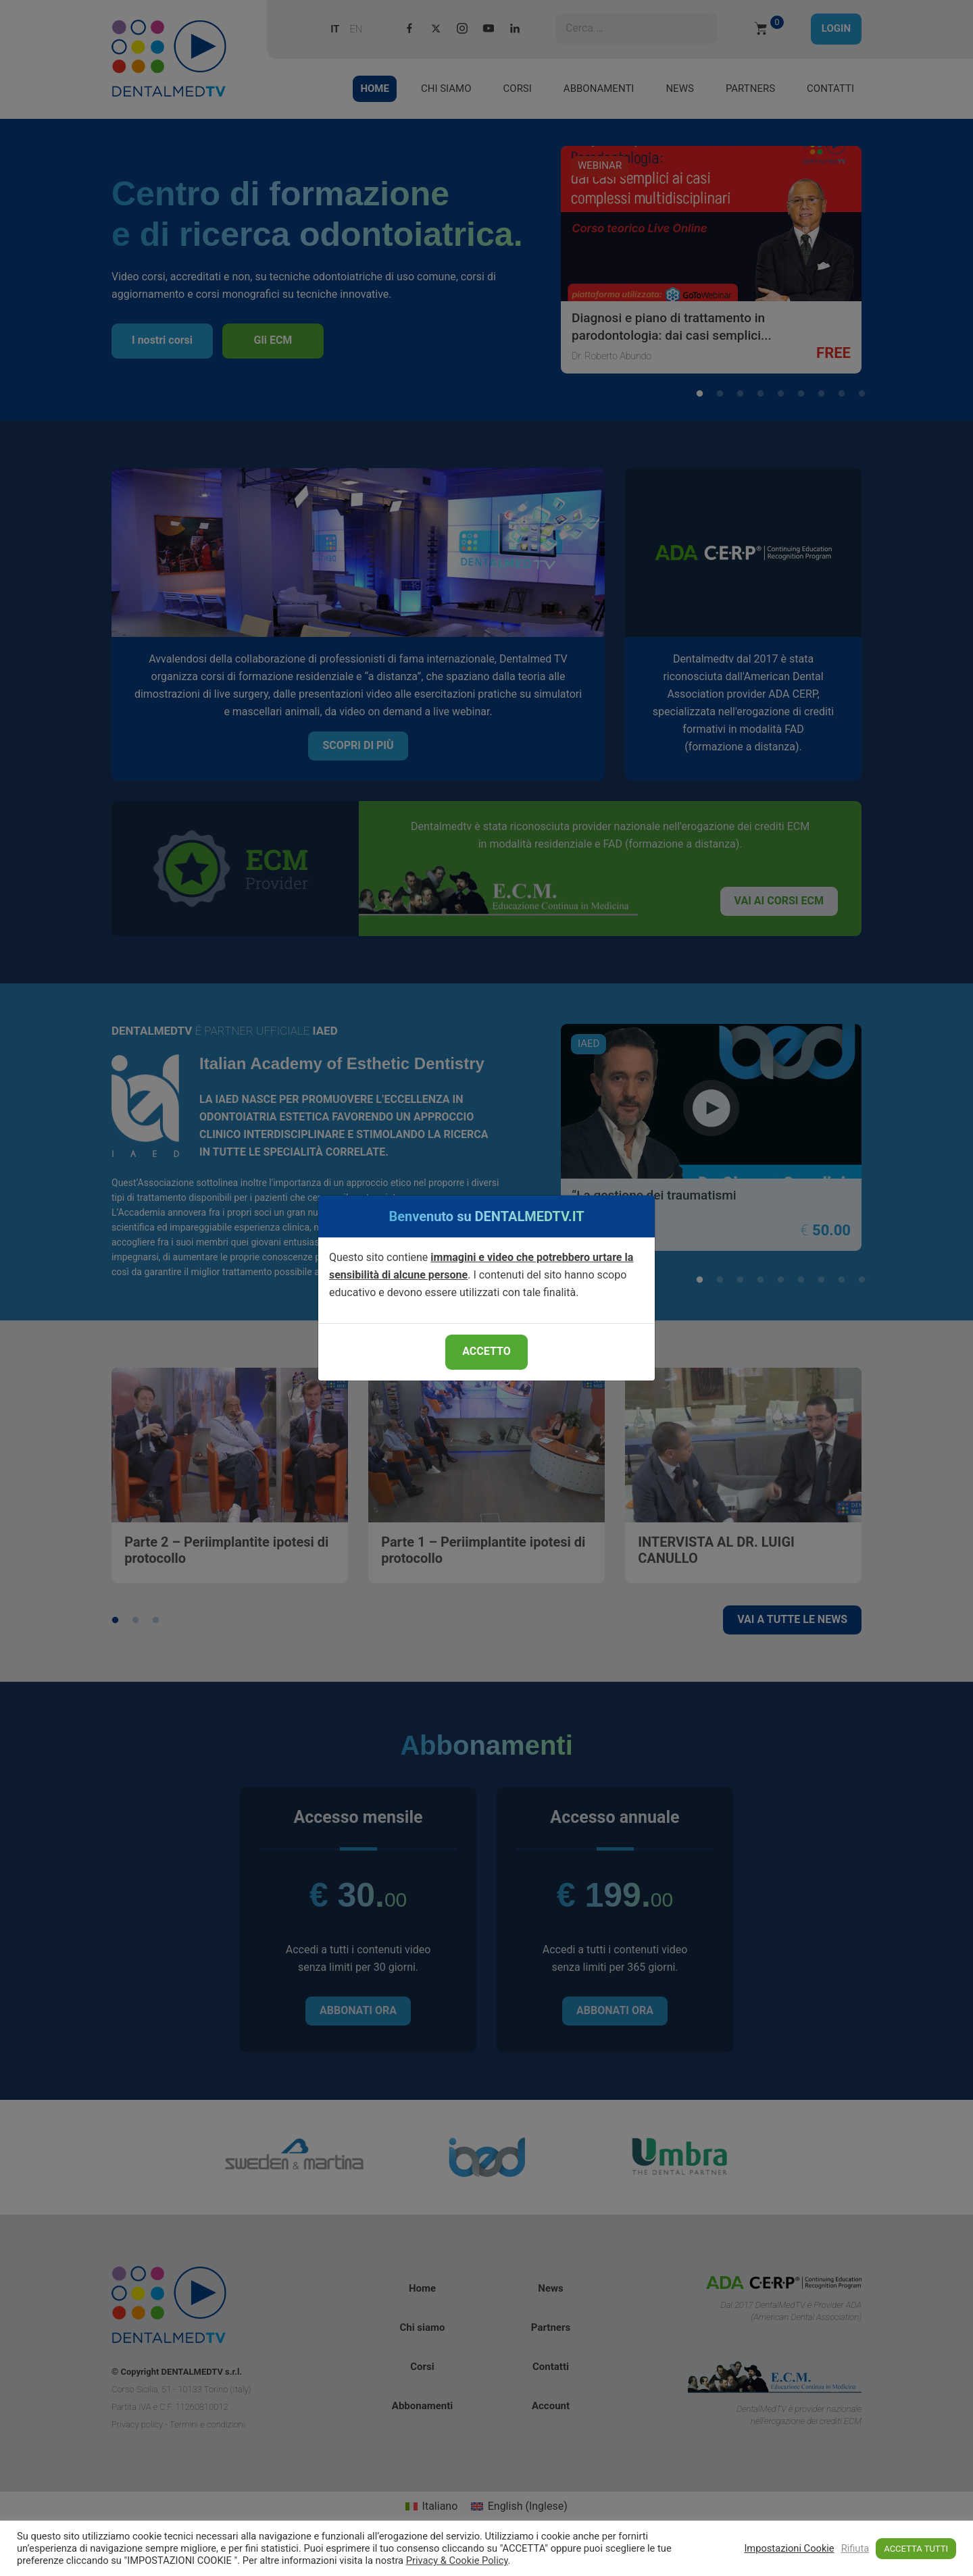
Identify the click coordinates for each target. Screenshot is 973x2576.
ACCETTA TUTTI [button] (916, 2549)
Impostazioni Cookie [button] (789, 2548)
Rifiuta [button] (855, 2548)
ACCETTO (486, 1351)
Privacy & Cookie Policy (457, 2560)
